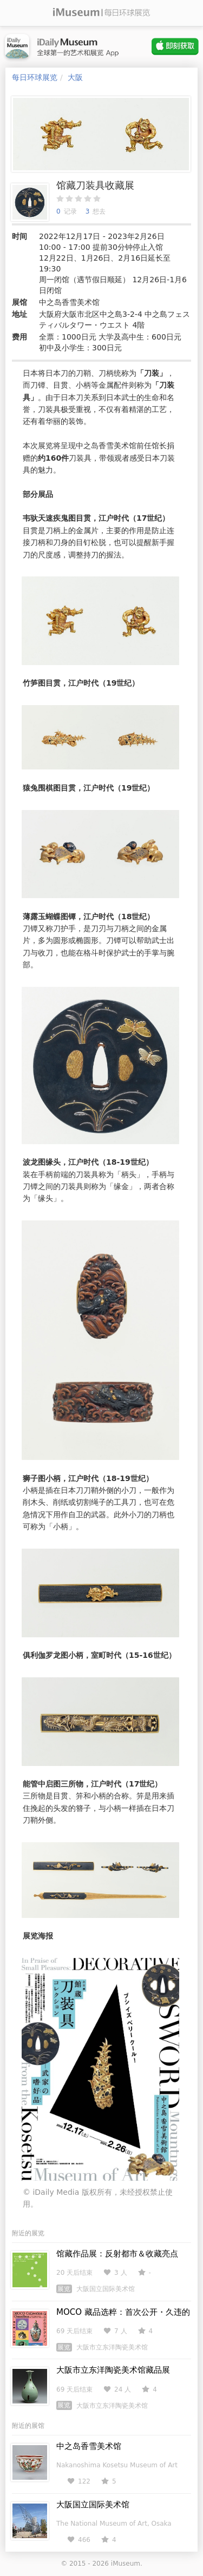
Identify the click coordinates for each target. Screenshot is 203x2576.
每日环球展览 (34, 77)
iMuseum (125, 2563)
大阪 (75, 77)
